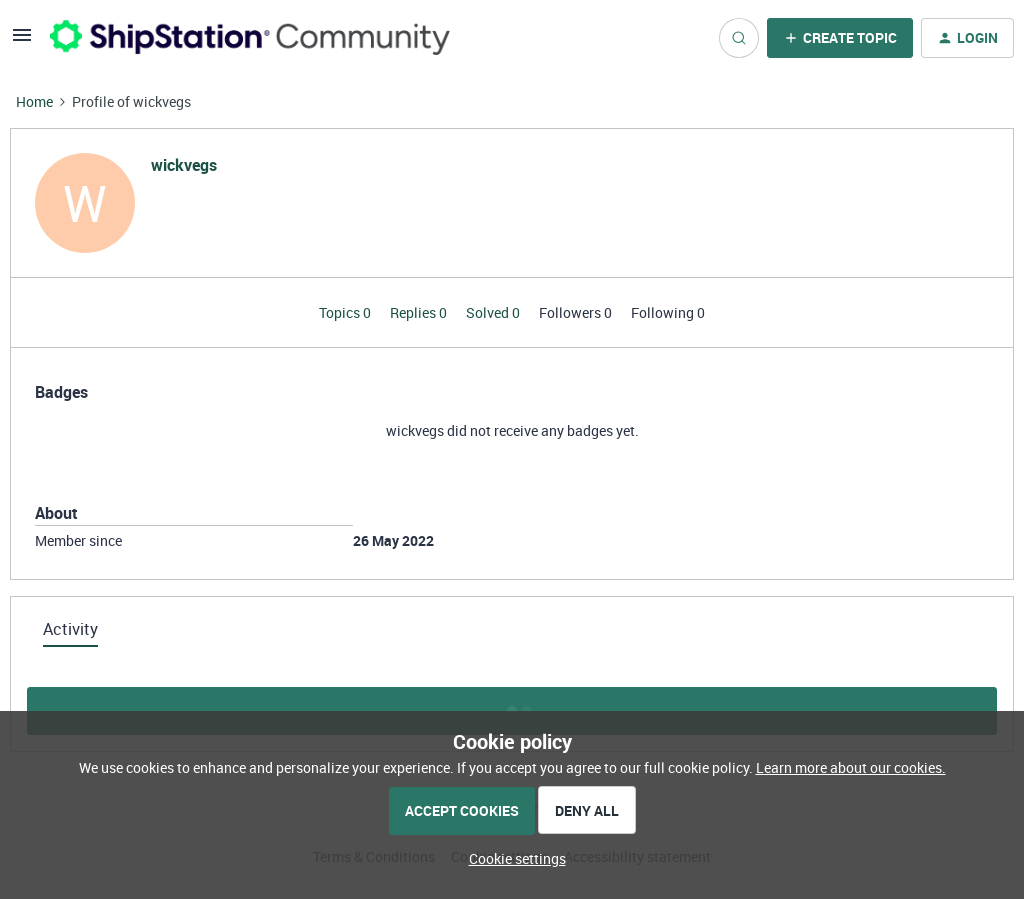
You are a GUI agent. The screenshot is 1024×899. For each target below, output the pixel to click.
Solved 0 (494, 312)
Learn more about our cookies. (851, 767)
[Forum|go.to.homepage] (250, 37)
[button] (22, 41)
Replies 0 (420, 312)
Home (34, 101)
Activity (70, 629)
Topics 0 (346, 312)
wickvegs (184, 165)
